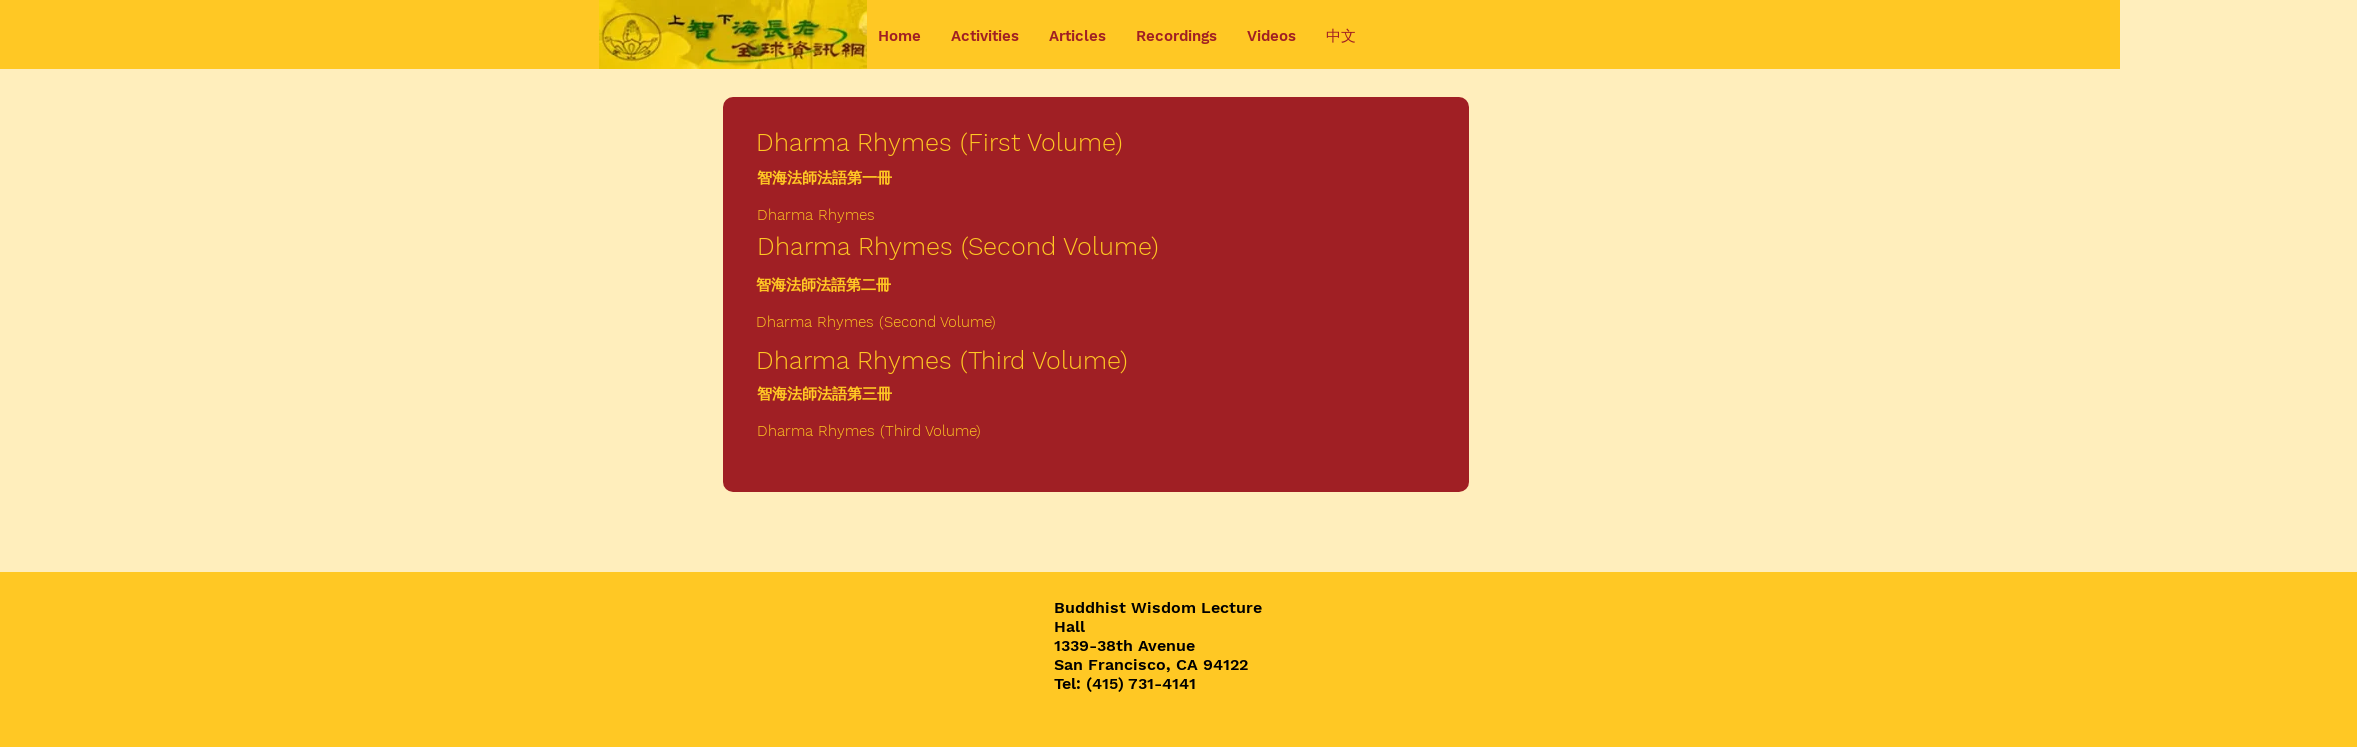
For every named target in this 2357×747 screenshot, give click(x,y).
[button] (985, 36)
